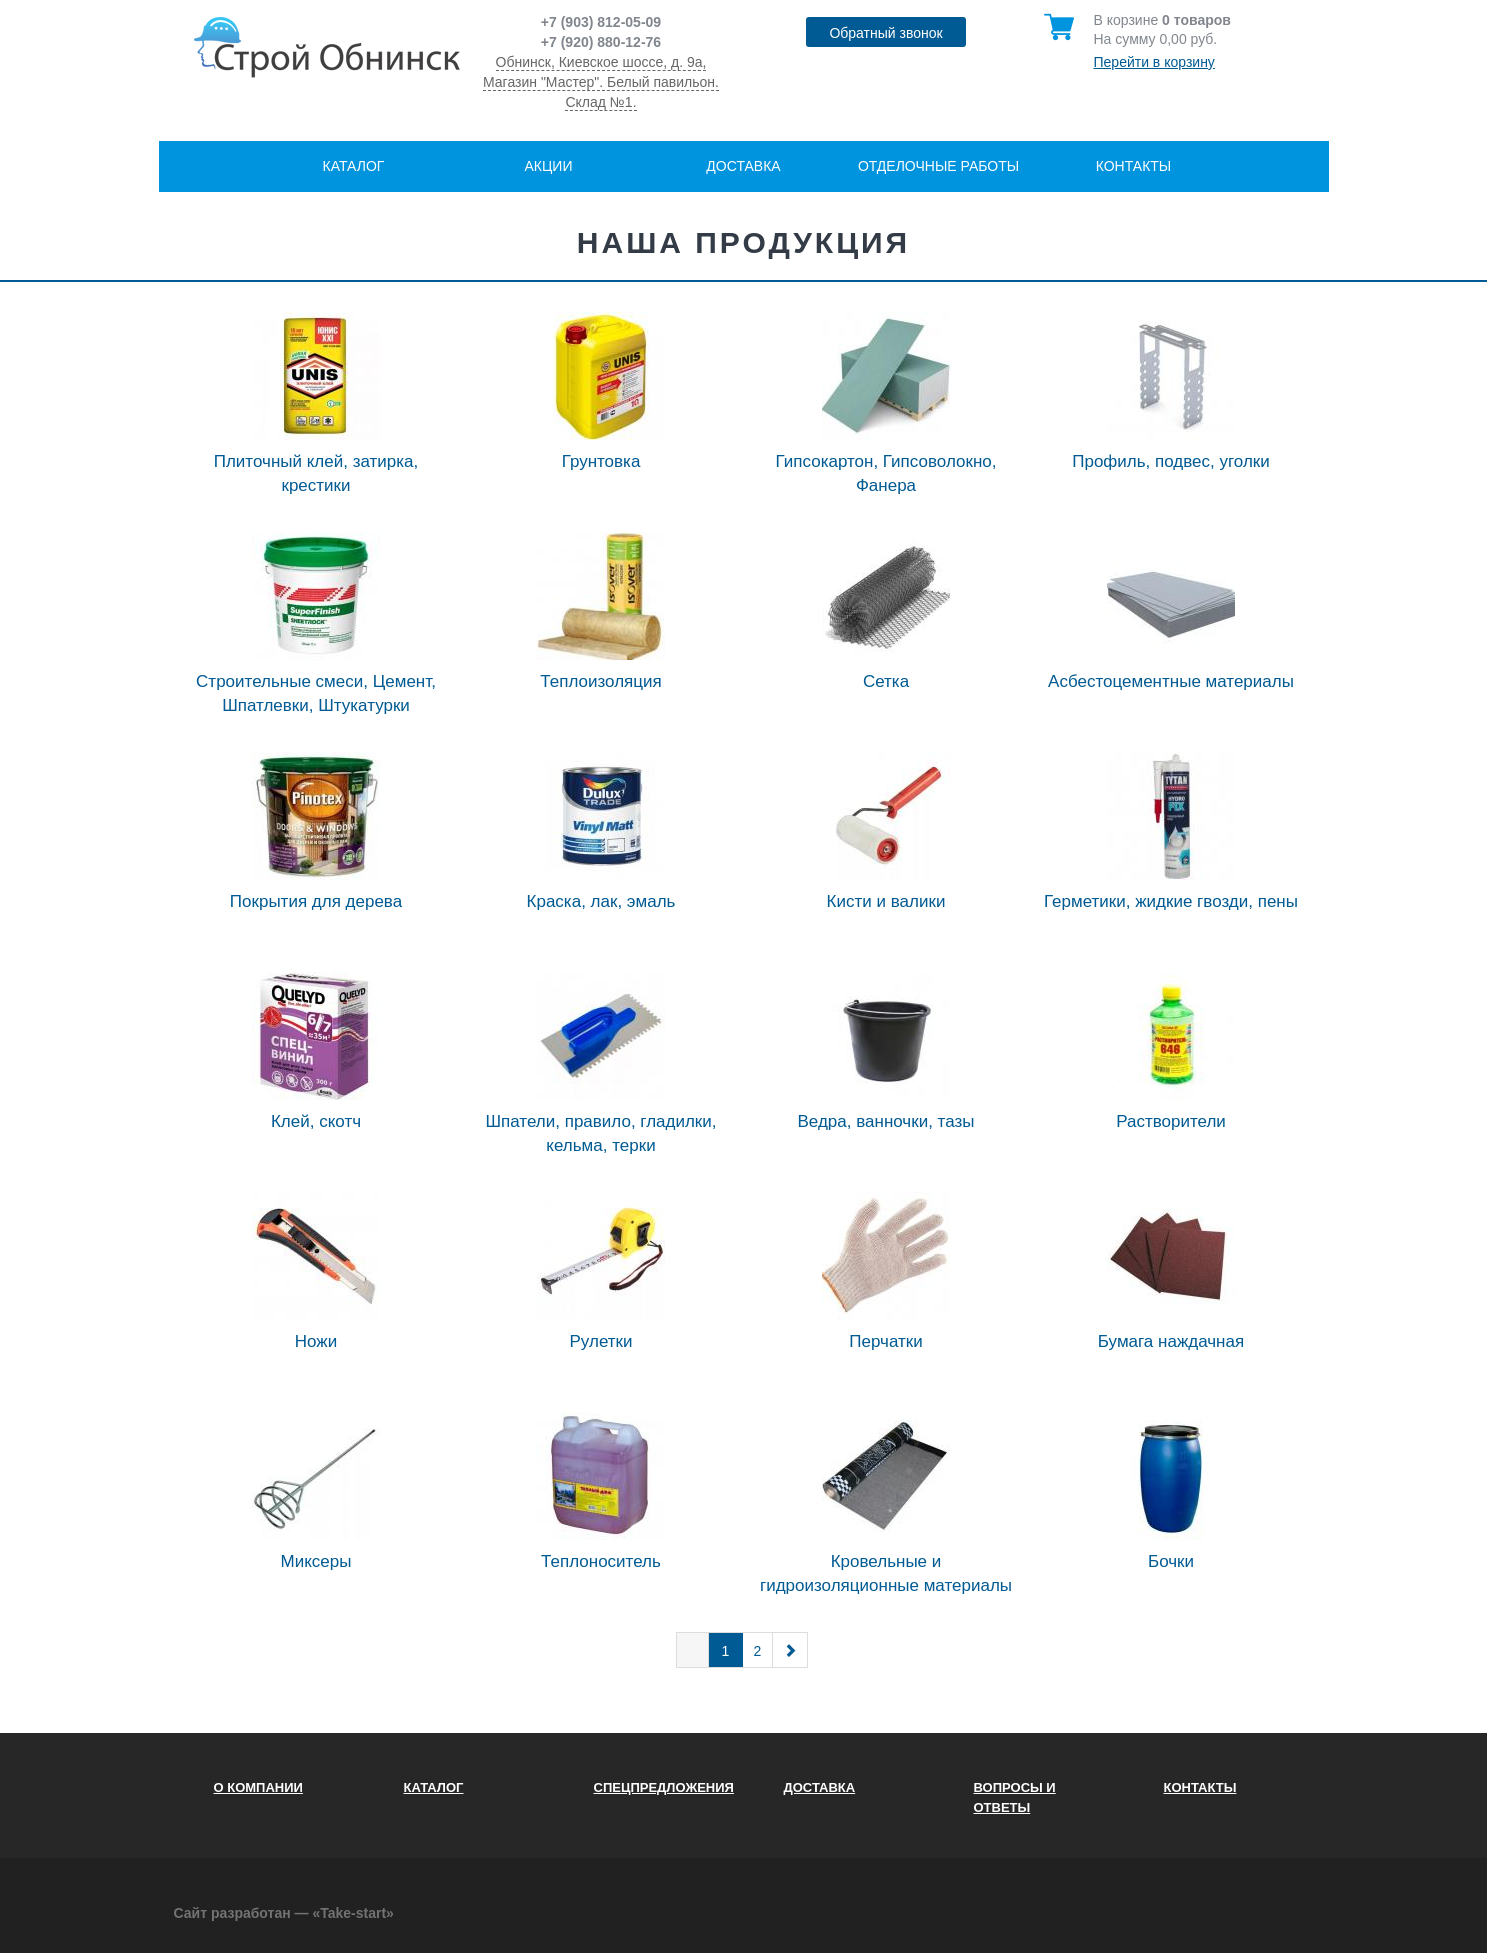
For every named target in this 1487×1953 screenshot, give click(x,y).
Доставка (743, 166)
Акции (549, 166)
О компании (258, 1787)
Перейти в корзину (1154, 62)
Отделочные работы (938, 166)
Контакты (1134, 166)
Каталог (354, 166)
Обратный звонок (885, 33)
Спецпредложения (664, 1787)
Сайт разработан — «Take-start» (284, 1913)
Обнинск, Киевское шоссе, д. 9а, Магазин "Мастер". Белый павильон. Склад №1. (601, 82)
